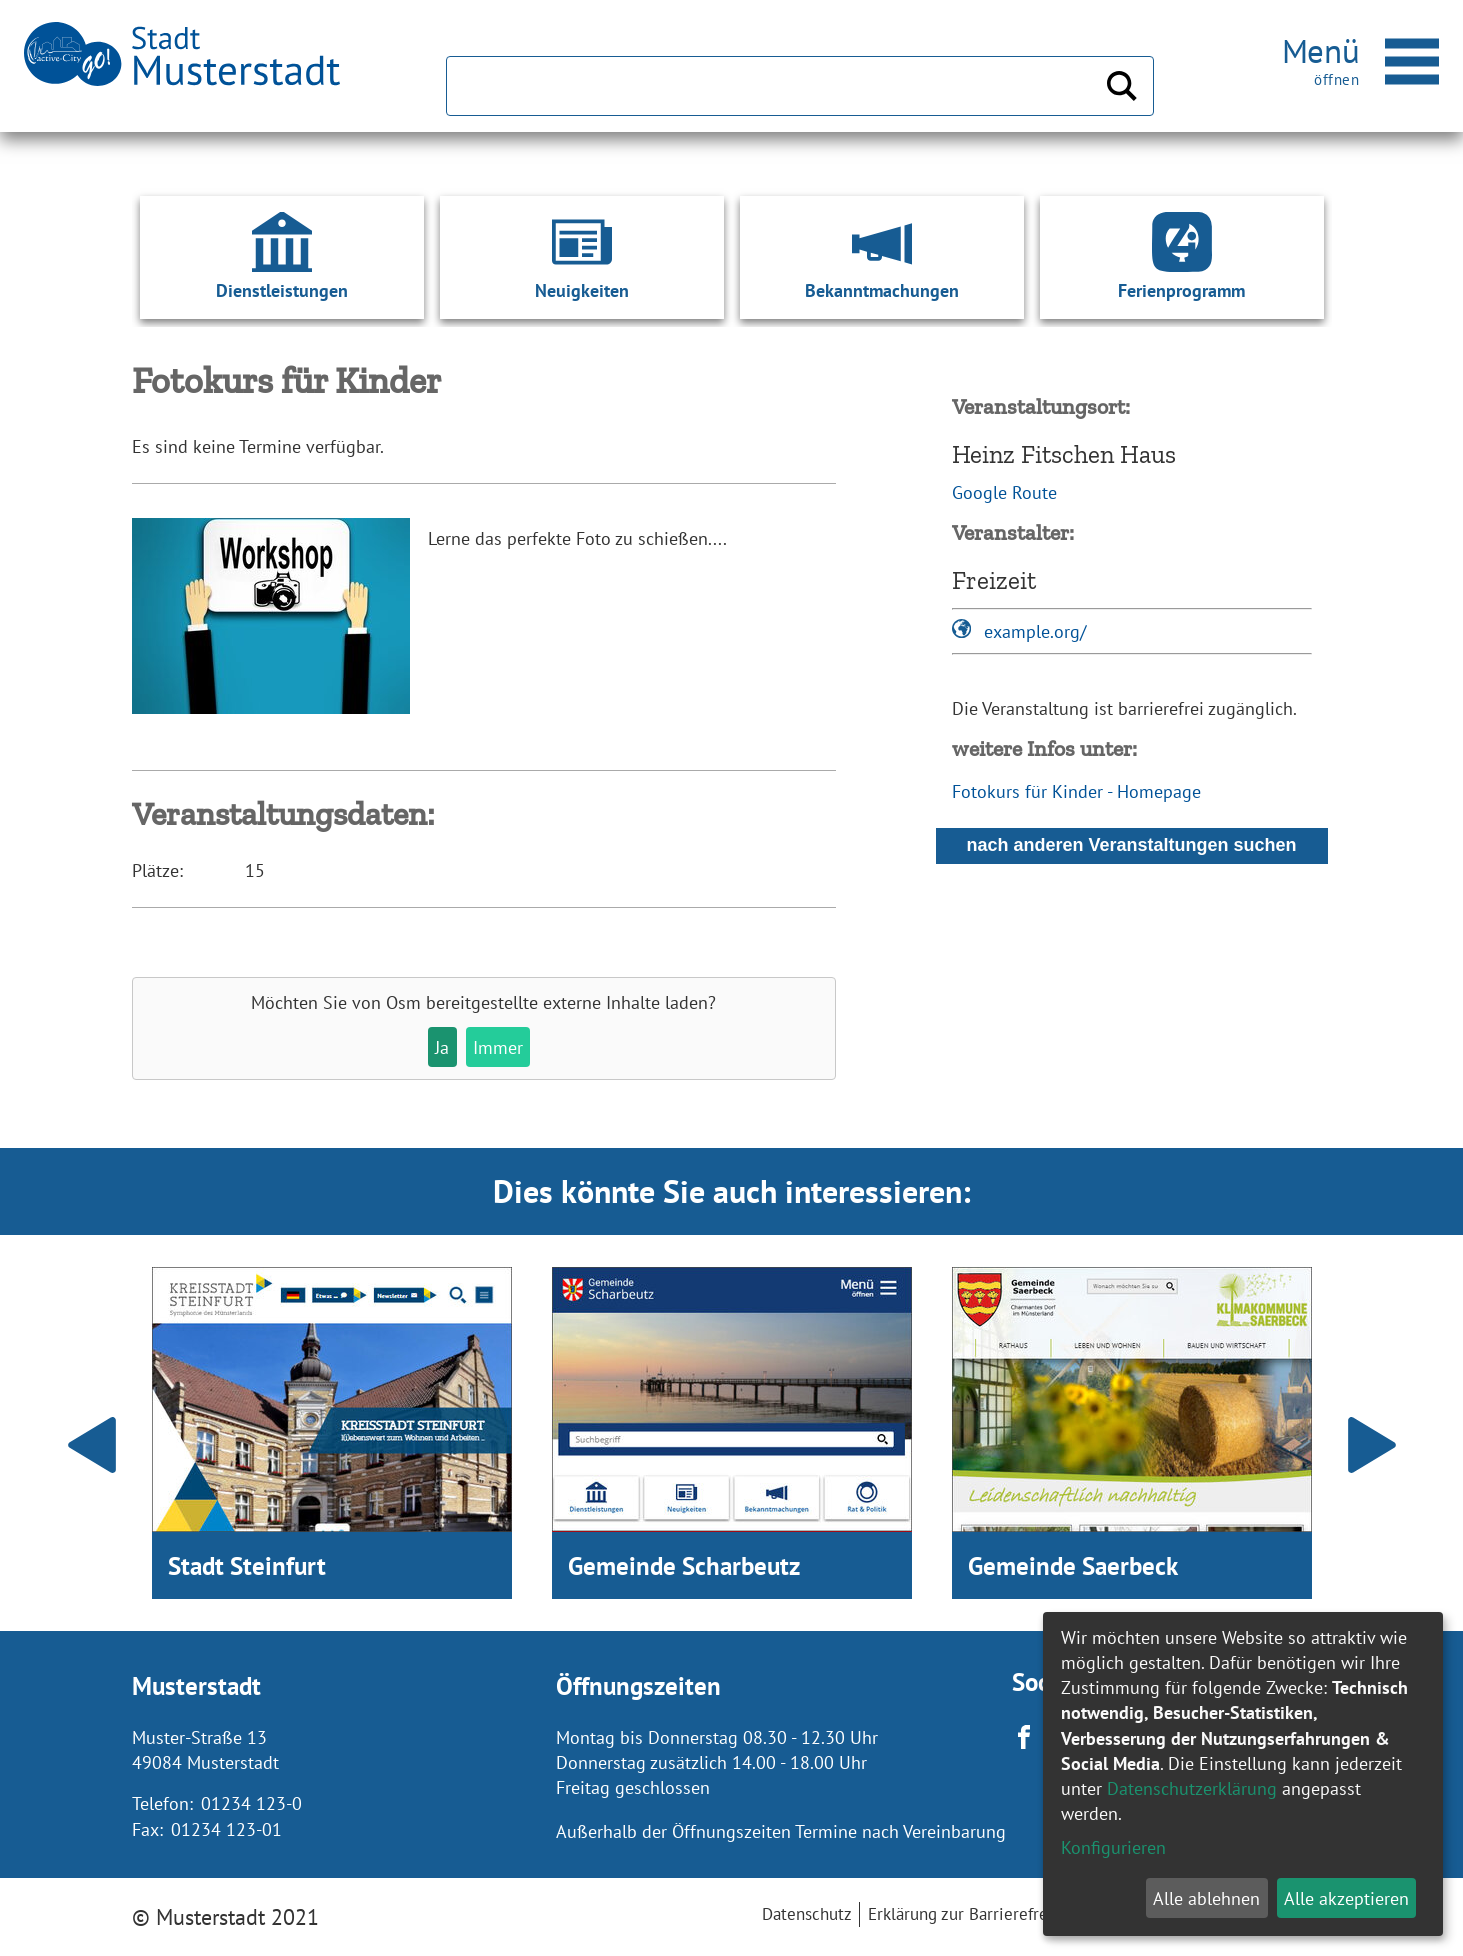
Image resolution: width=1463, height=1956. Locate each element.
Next (1372, 1445)
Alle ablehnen (1206, 1898)
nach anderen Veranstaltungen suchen (1131, 845)
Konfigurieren (1113, 1847)
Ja (442, 1047)
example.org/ (1035, 631)
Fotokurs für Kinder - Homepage (1076, 791)
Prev (92, 1445)
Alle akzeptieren (1346, 1898)
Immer (498, 1047)
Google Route (1004, 492)
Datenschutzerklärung (1192, 1788)
